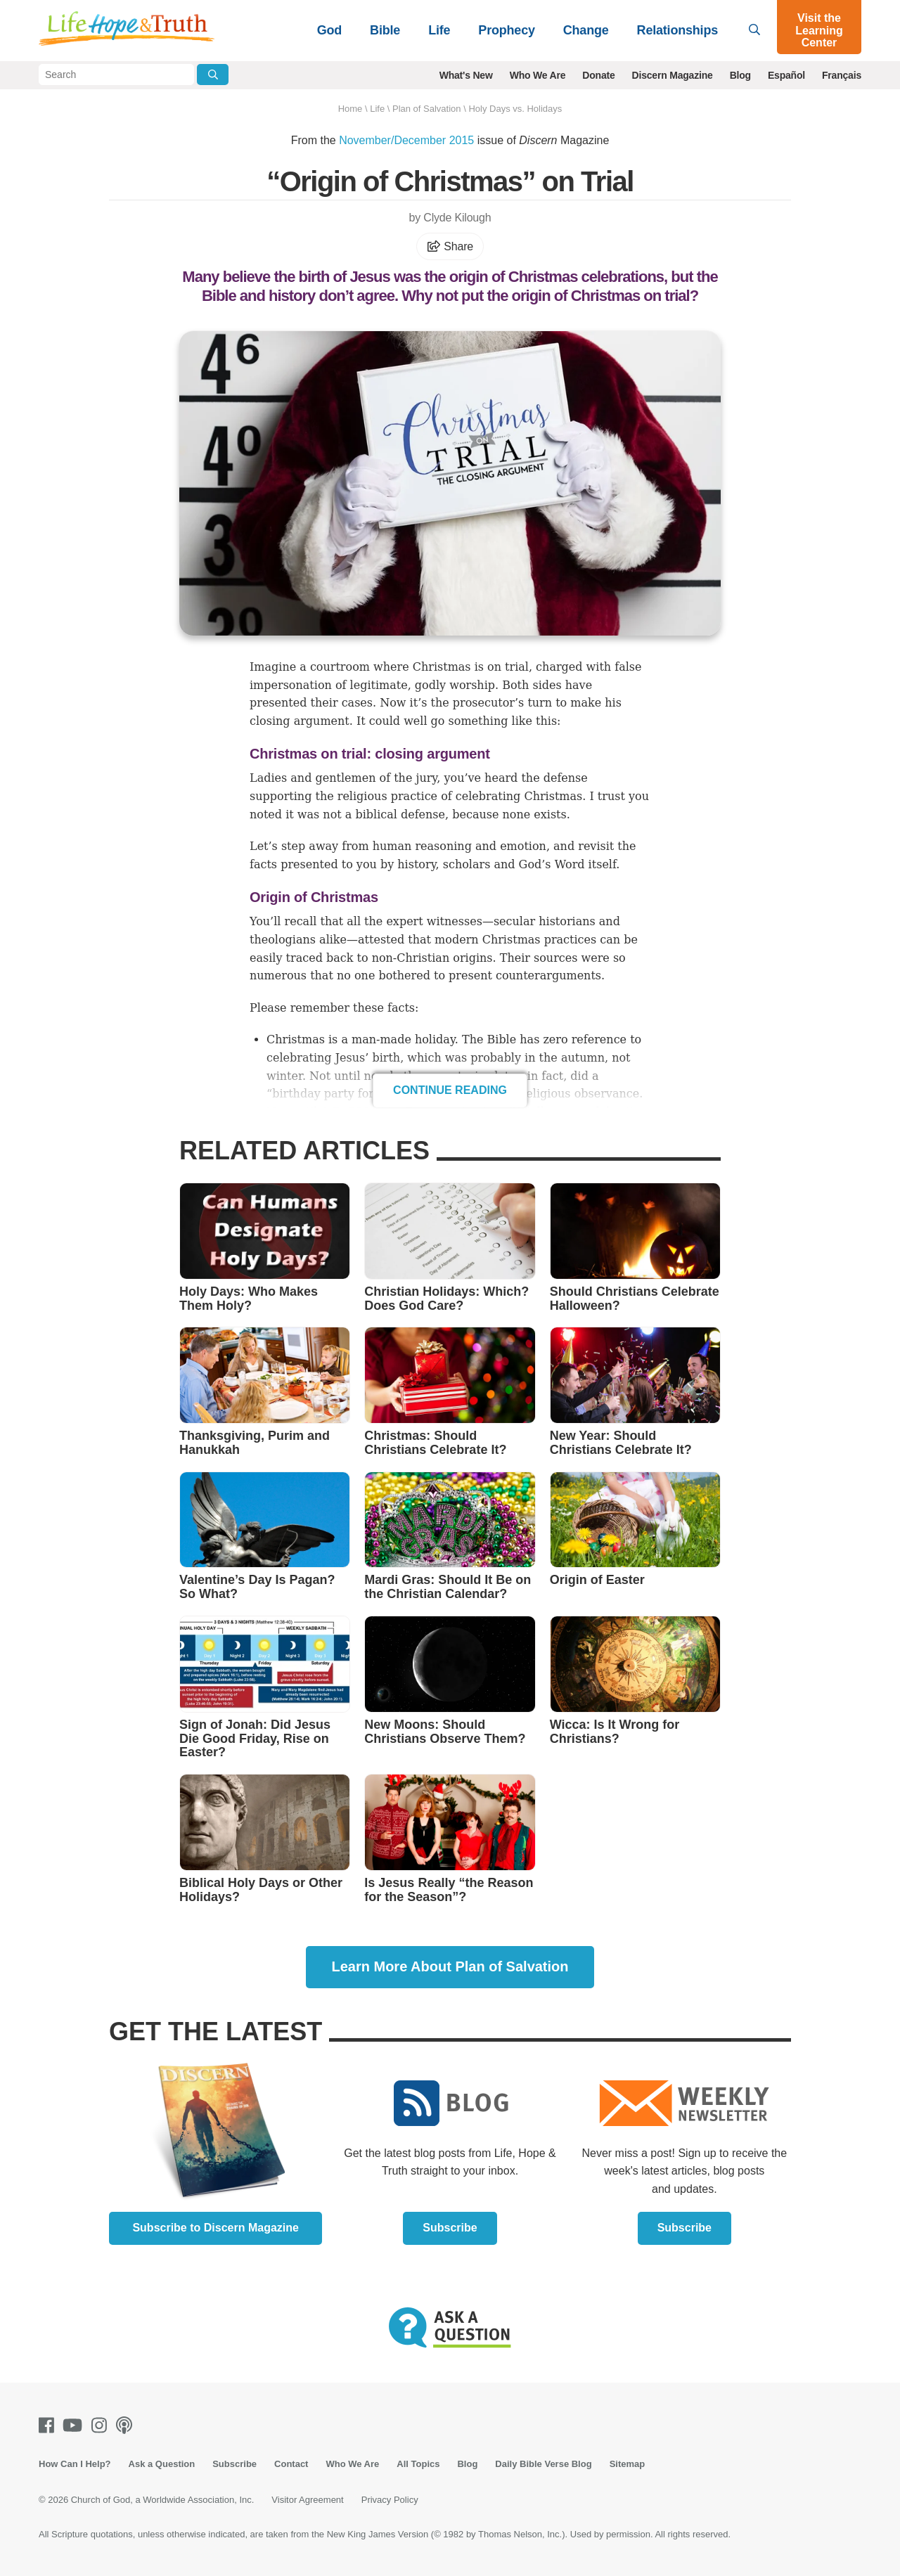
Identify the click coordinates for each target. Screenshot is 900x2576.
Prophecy (506, 30)
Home (350, 108)
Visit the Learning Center (819, 30)
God (329, 30)
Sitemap (627, 2464)
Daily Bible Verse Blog (543, 2464)
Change (586, 30)
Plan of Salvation (426, 108)
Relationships (677, 30)
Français (841, 75)
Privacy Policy (389, 2499)
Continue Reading (450, 1090)
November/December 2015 (406, 140)
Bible (385, 30)
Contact (291, 2464)
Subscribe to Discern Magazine (215, 2228)
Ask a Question (162, 2464)
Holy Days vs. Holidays (515, 108)
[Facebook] (49, 2425)
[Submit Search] (213, 74)
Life (439, 30)
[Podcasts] (127, 2425)
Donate (598, 75)
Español (786, 75)
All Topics (418, 2464)
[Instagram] (101, 2425)
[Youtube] (75, 2425)
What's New (466, 75)
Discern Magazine (672, 75)
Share (450, 246)
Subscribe (450, 2228)
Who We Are (538, 75)
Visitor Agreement (307, 2499)
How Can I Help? (75, 2464)
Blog (740, 75)
